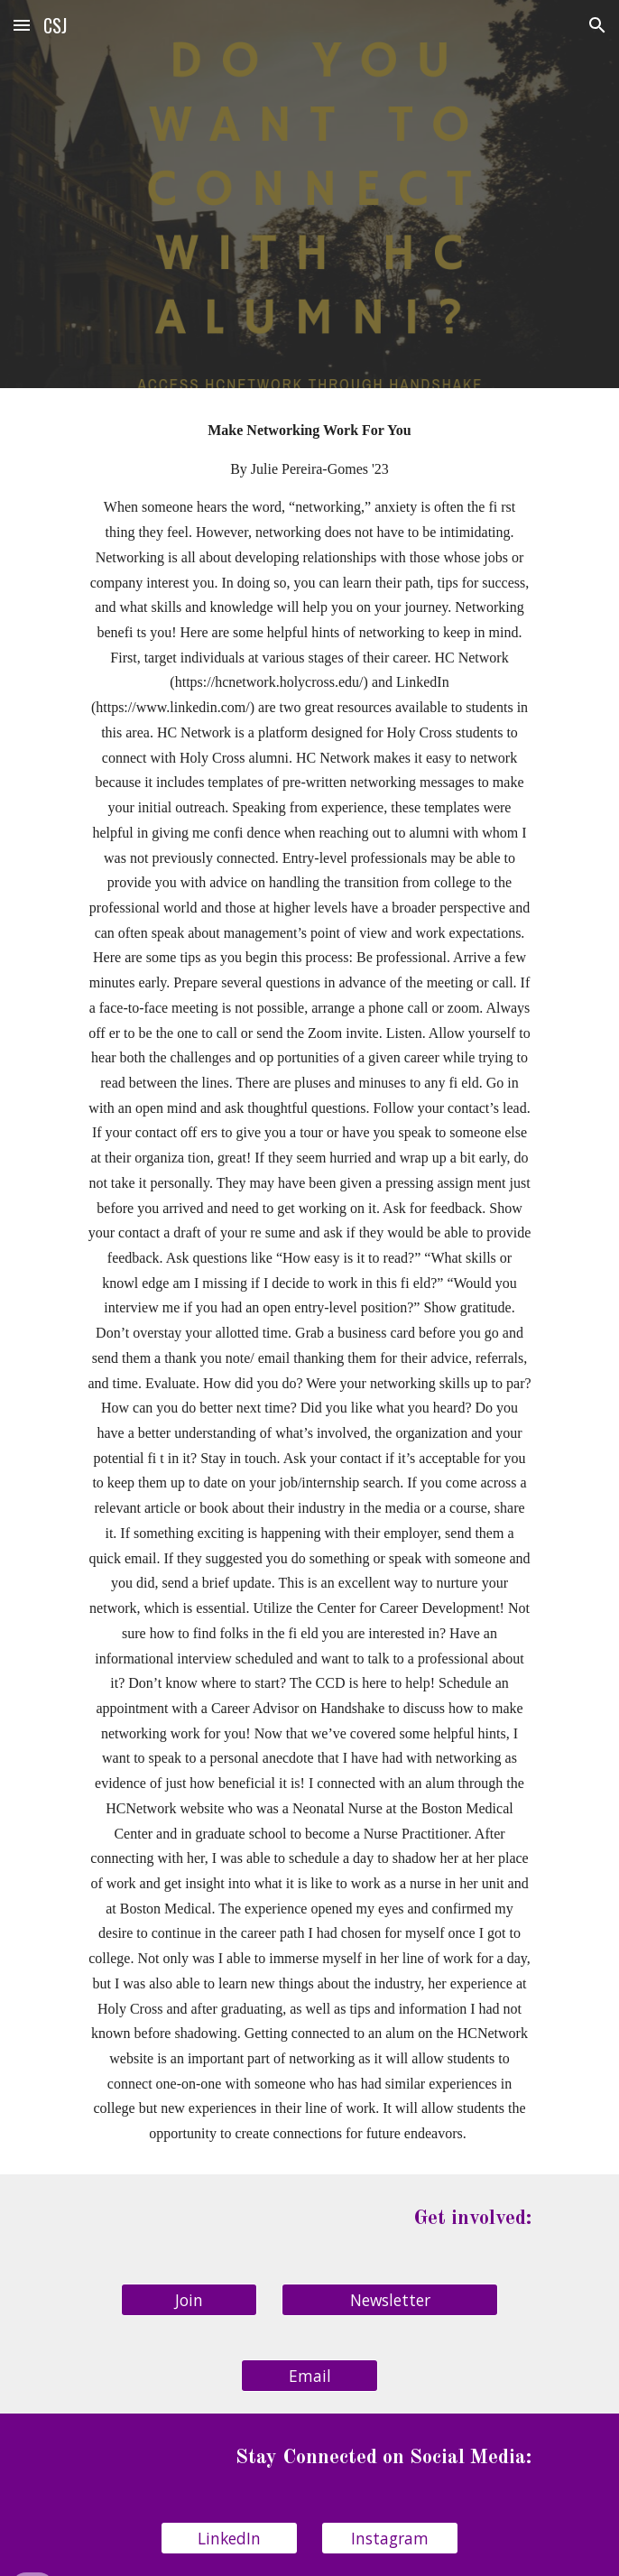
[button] (21, 25)
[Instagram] (389, 2538)
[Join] (189, 2299)
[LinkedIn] (229, 2538)
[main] (309, 1281)
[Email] (309, 2375)
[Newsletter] (389, 2299)
